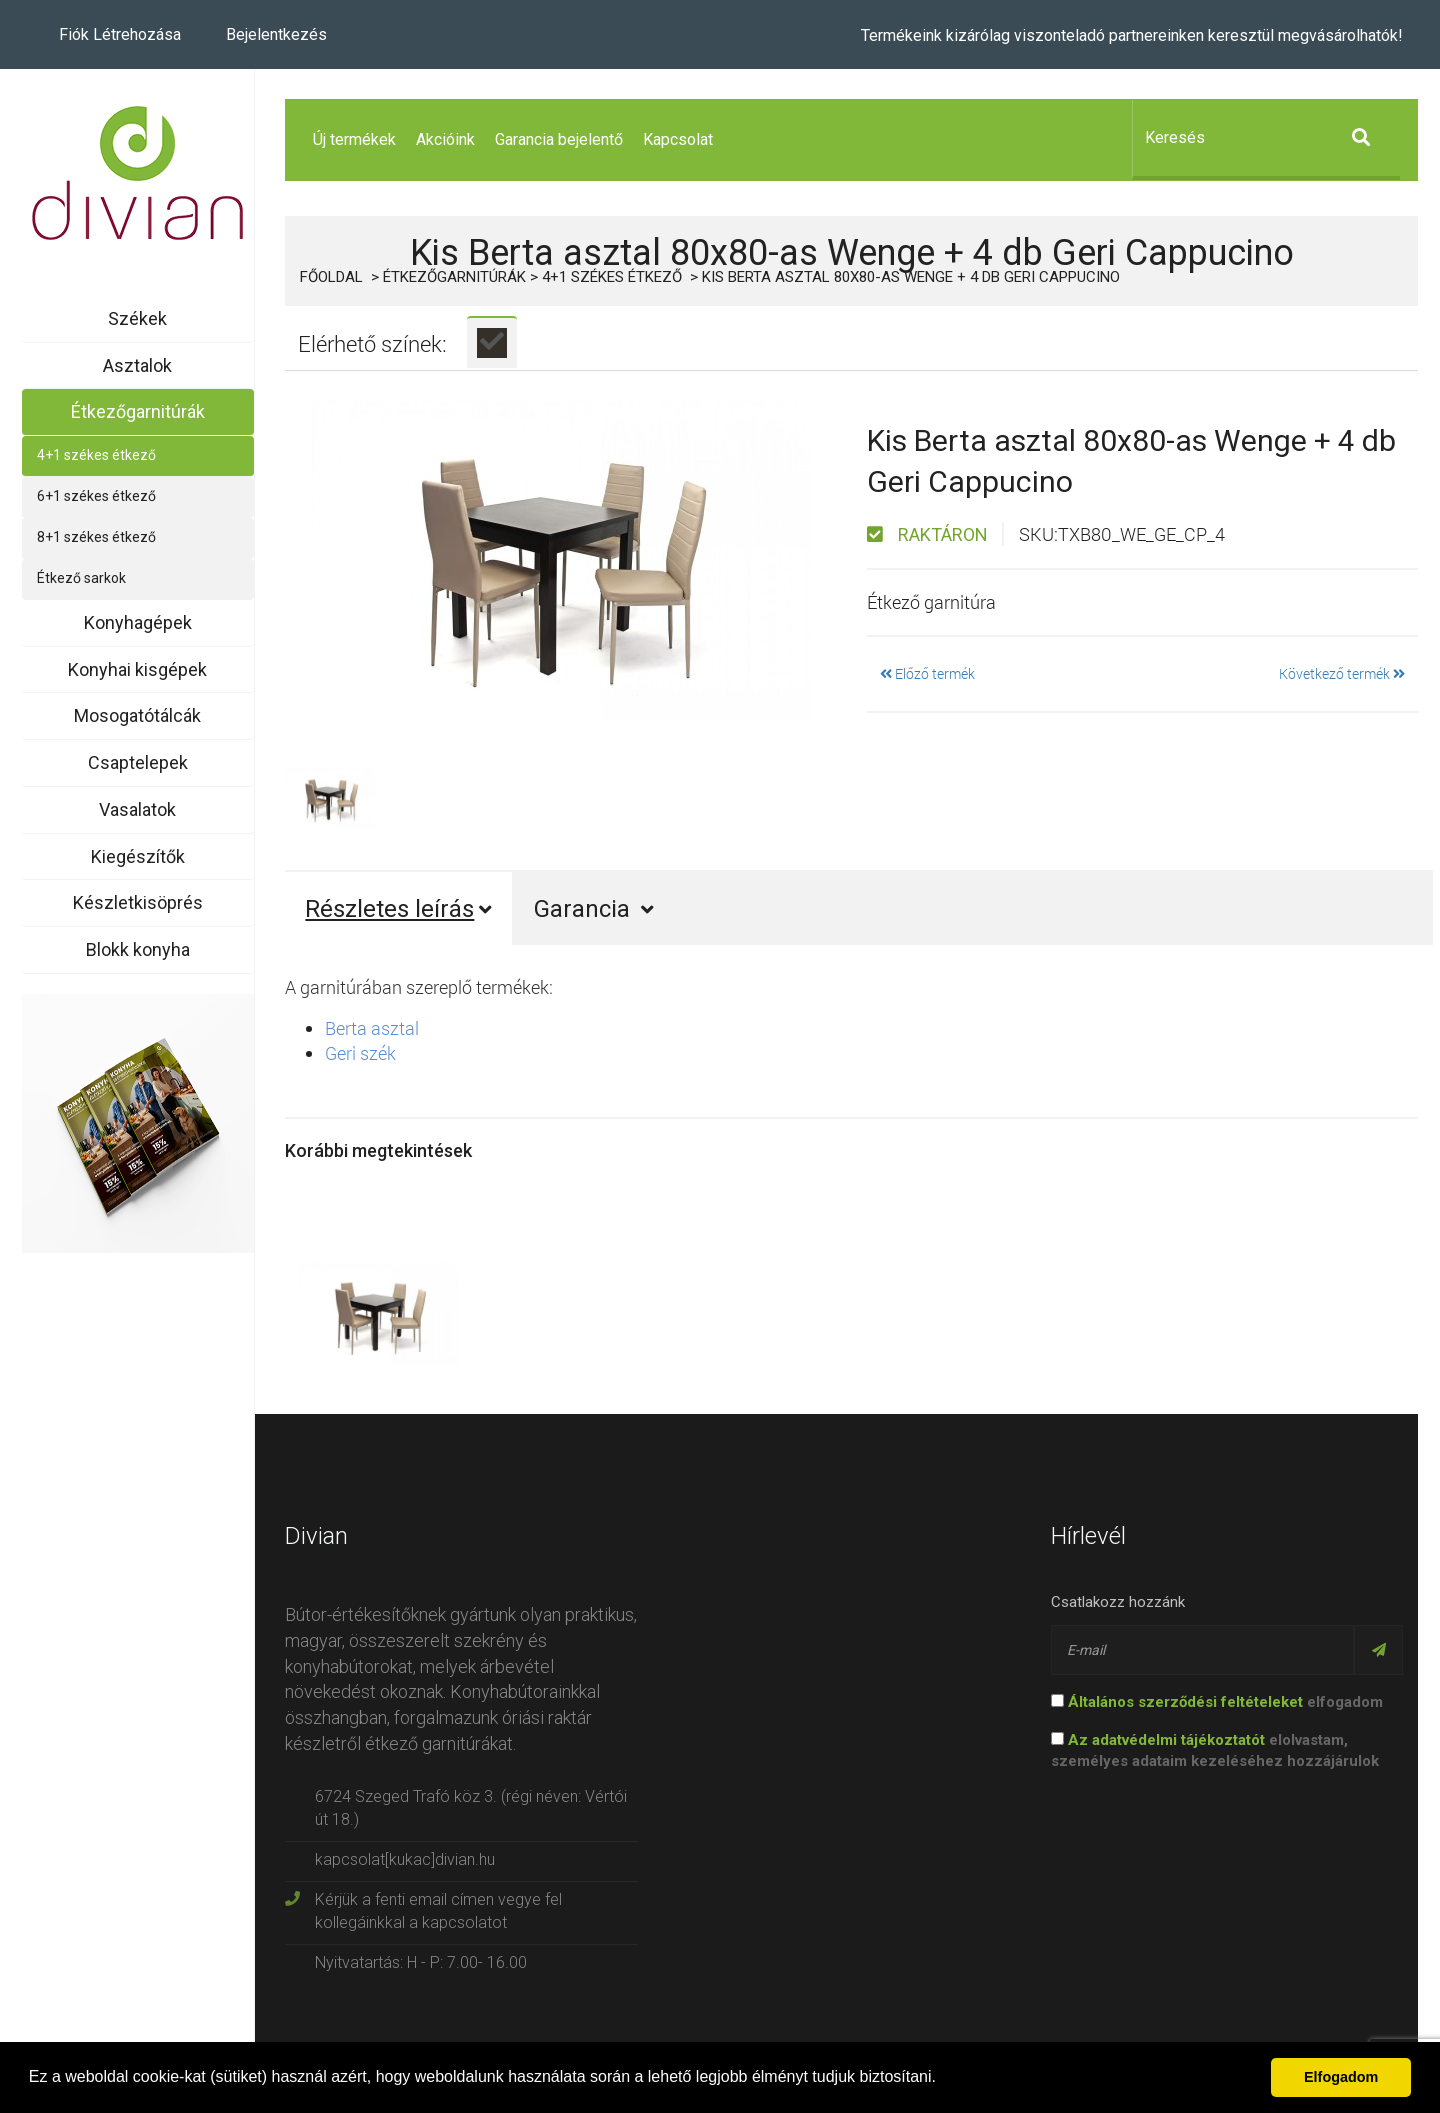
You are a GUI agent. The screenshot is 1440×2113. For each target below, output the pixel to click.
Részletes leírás (398, 909)
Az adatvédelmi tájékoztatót (1166, 1740)
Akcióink (445, 139)
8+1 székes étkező (96, 537)
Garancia (594, 909)
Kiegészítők (138, 856)
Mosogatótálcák (137, 715)
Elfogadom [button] (1341, 2077)
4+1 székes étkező (96, 455)
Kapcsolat (678, 139)
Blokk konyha (138, 949)
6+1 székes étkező (96, 496)
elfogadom (1217, 1702)
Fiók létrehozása (120, 34)
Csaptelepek (138, 762)
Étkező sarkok (81, 578)
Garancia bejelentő (559, 139)
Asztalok (137, 365)
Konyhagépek (138, 622)
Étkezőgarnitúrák (138, 411)
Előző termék (927, 673)
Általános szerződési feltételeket (1185, 1702)
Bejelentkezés (276, 34)
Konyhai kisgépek (137, 669)
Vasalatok (137, 809)
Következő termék (1342, 673)
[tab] (492, 342)
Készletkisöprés (138, 902)
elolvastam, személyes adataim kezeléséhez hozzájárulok (1215, 1750)
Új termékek (354, 139)
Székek (137, 318)
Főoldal (331, 277)
